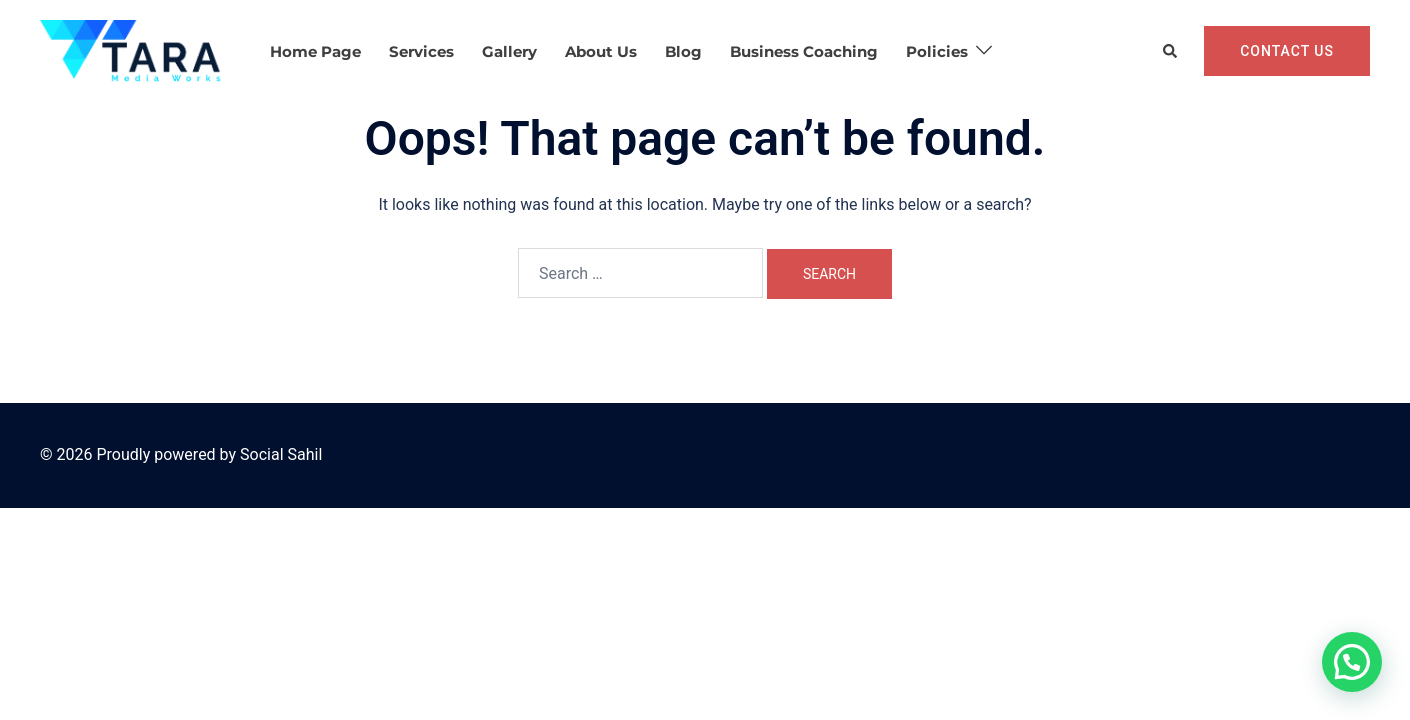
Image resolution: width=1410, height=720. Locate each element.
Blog (683, 51)
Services (421, 51)
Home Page (315, 51)
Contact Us (1287, 51)
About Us (601, 51)
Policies (937, 51)
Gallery (509, 51)
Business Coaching (804, 51)
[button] (1171, 51)
